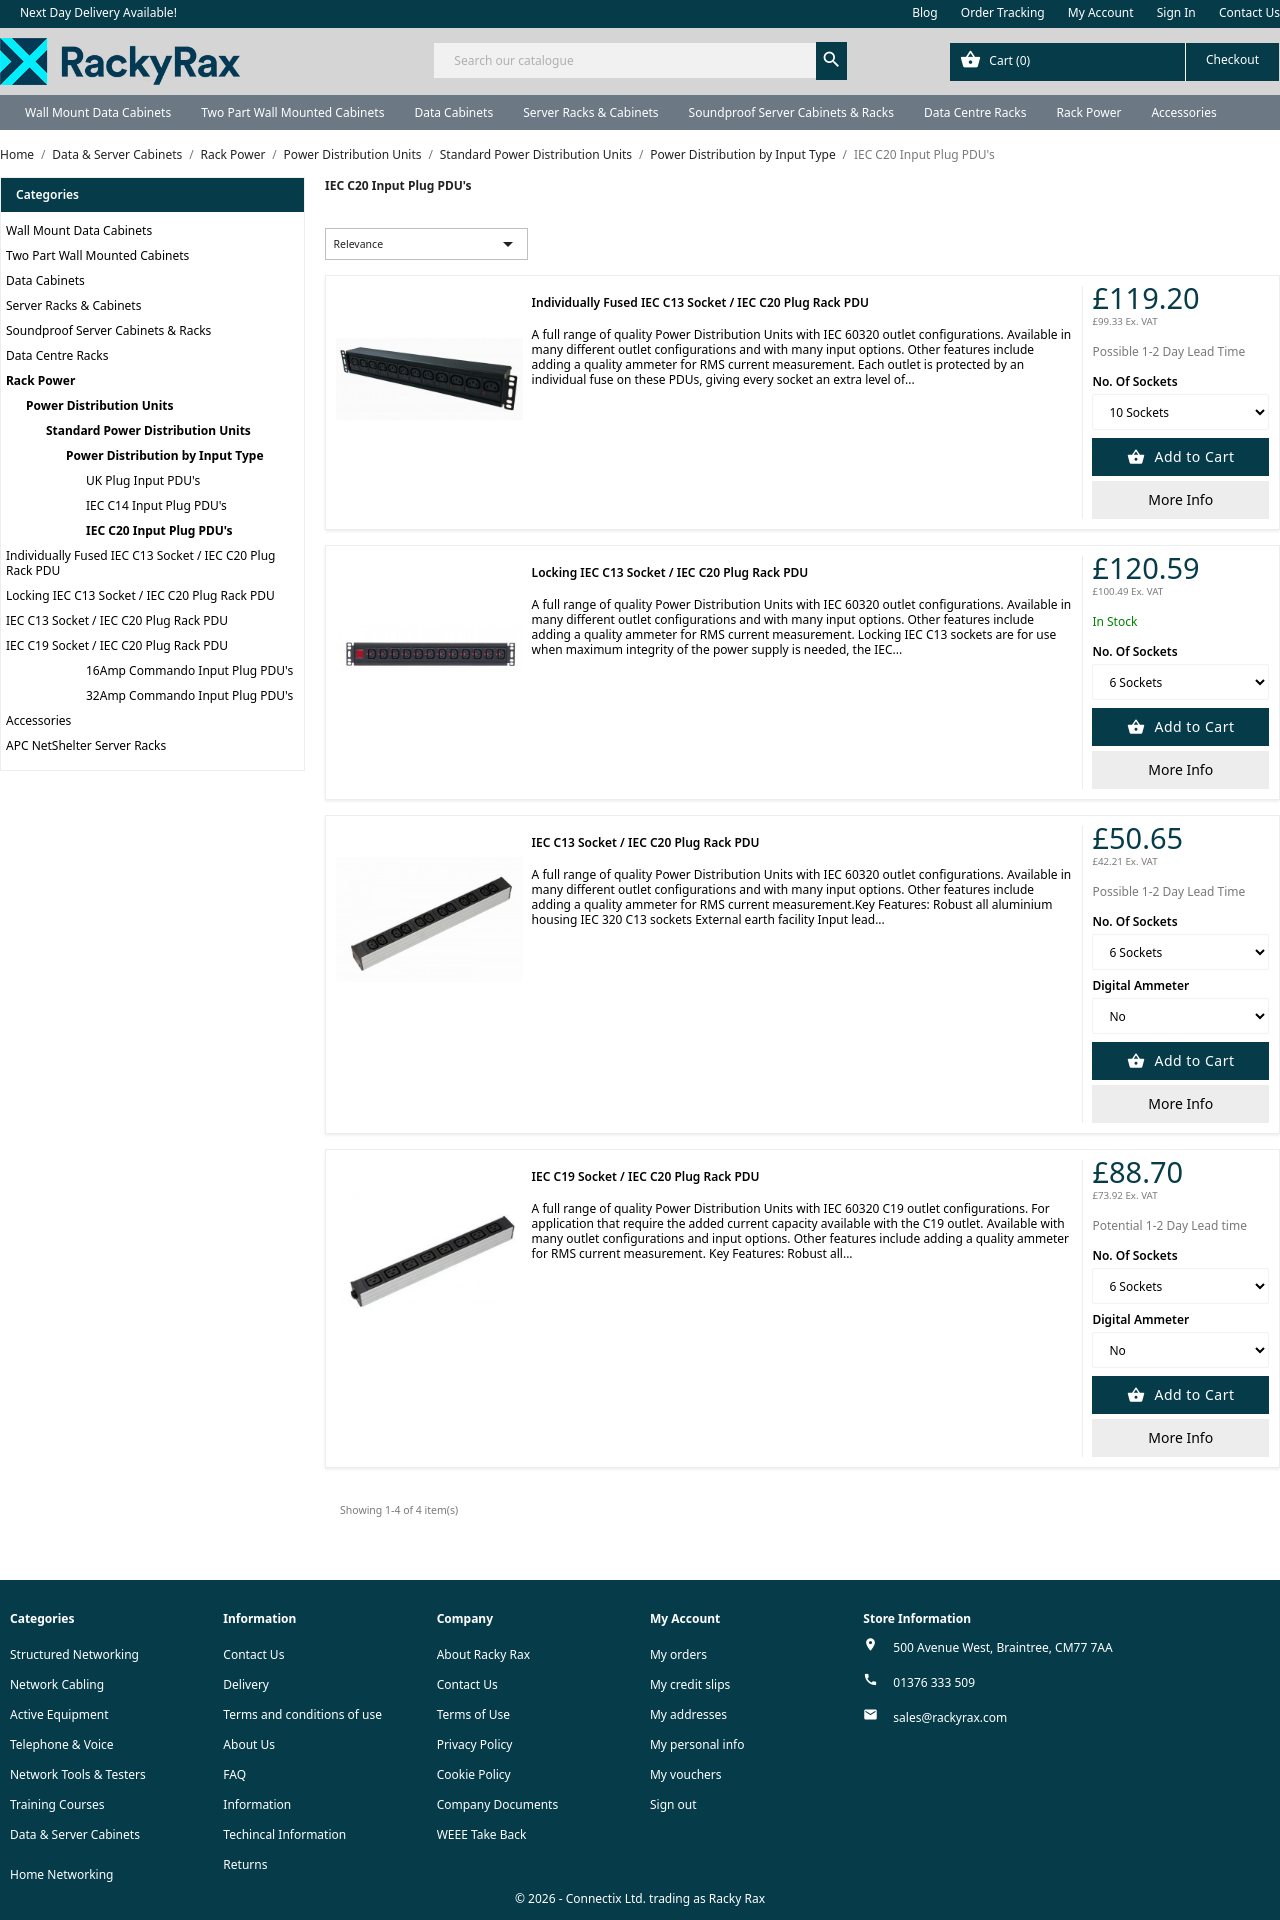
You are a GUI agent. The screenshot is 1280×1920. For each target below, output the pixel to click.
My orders (678, 1654)
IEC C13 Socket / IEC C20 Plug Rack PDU (117, 620)
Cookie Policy (474, 1774)
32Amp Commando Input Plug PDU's (189, 695)
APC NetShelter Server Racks (86, 745)
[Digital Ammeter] (1180, 1016)
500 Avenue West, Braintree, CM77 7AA (1002, 1647)
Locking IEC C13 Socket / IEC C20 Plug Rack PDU (140, 595)
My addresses (688, 1714)
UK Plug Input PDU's (143, 480)
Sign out (673, 1804)
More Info (1180, 499)
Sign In (1176, 12)
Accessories (1183, 112)
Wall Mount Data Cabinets (98, 112)
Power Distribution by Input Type (165, 455)
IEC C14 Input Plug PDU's (156, 505)
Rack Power (1088, 112)
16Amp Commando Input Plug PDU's (189, 670)
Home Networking (61, 1874)
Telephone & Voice (62, 1744)
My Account (1101, 12)
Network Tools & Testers (78, 1774)
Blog (925, 12)
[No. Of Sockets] (1180, 412)
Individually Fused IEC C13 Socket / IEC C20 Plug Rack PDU (141, 563)
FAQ (234, 1774)
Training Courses (57, 1804)
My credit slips (690, 1684)
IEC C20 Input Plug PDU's (159, 530)
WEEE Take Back (482, 1834)
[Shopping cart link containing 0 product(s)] (1114, 62)
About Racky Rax (483, 1654)
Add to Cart (1192, 456)
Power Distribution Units (99, 405)
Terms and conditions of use (302, 1714)
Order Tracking (1003, 12)
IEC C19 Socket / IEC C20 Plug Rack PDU (117, 645)
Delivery (246, 1684)
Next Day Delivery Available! (98, 12)
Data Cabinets (453, 112)
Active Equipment (59, 1714)
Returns (245, 1864)
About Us (249, 1744)
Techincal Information (284, 1834)
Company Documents (498, 1804)
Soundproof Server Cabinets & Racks (791, 112)
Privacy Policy (475, 1744)
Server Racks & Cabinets (590, 112)
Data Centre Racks (975, 112)
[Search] (639, 60)
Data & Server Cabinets (75, 1834)
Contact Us (1249, 12)
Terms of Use (473, 1714)
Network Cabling (57, 1684)
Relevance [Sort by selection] (427, 244)
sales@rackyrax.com (950, 1717)
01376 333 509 (934, 1682)
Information (257, 1804)
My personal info (697, 1744)
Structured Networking (74, 1654)
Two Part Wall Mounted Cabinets (292, 112)
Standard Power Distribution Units (148, 430)
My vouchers (686, 1774)
